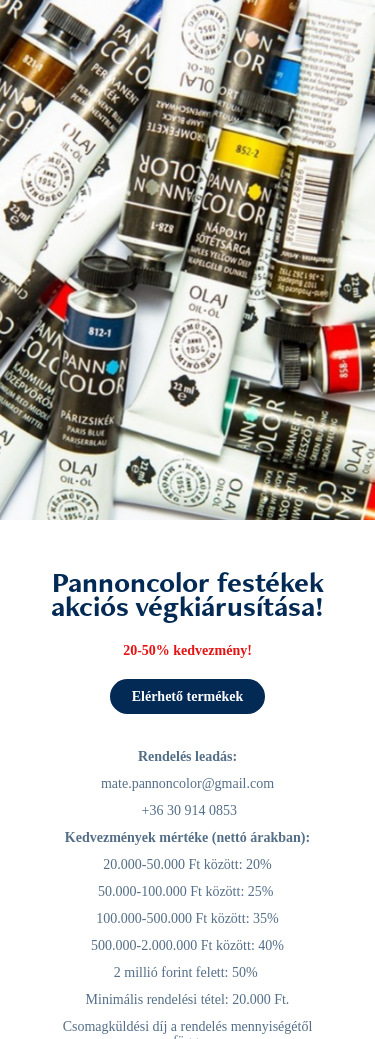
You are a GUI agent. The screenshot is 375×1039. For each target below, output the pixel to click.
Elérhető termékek (188, 696)
